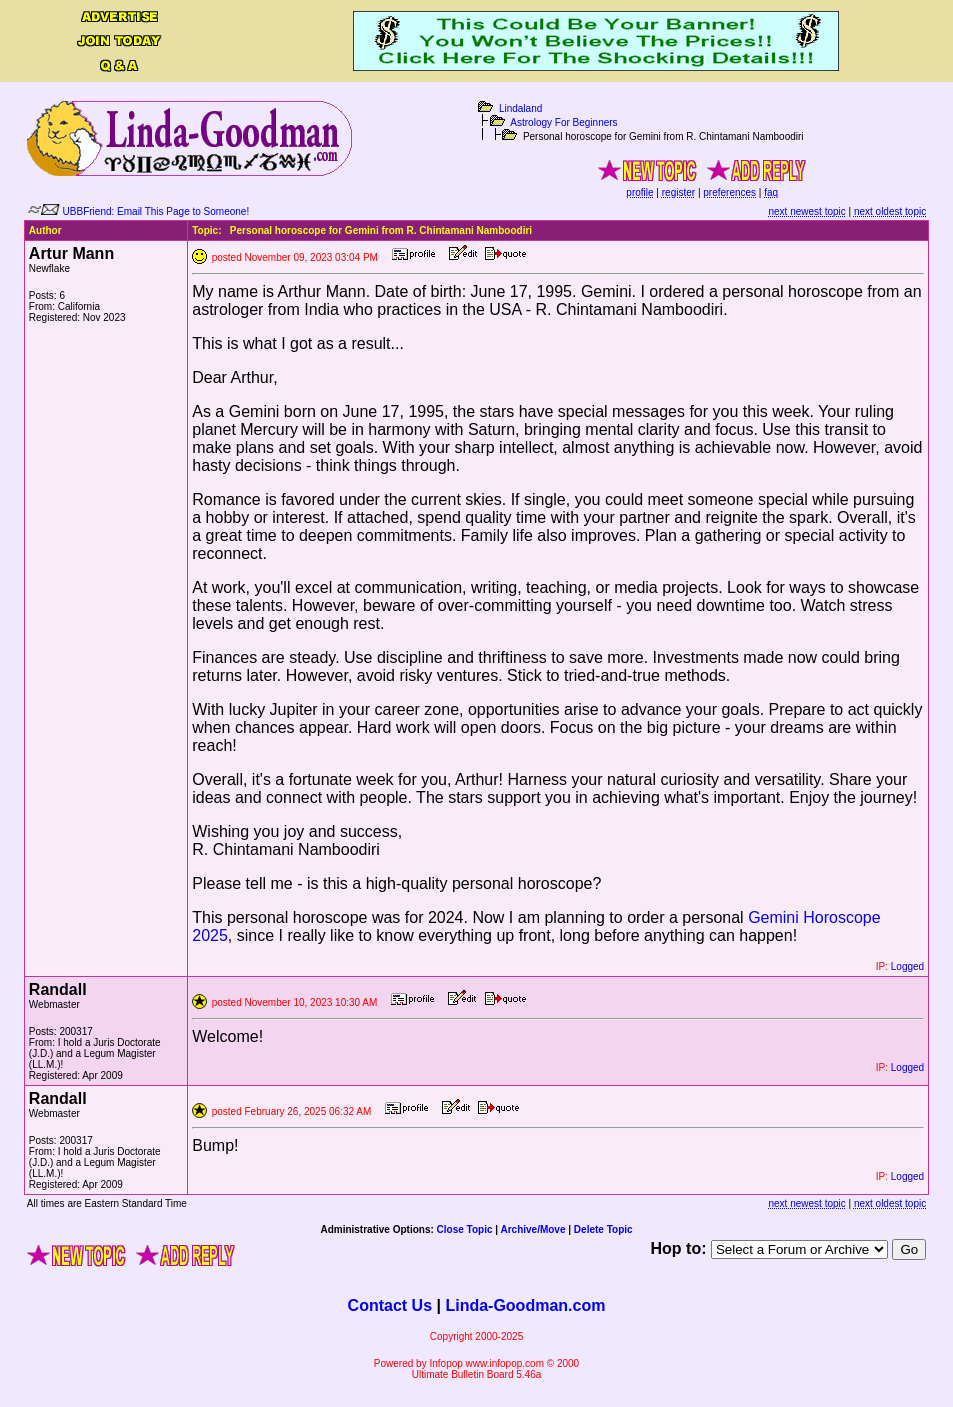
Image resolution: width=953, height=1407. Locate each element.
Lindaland (520, 108)
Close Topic (465, 1229)
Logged (907, 966)
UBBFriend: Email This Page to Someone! (156, 211)
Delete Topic (603, 1229)
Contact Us (390, 1305)
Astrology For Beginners (563, 122)
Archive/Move (532, 1229)
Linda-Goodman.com (525, 1305)
